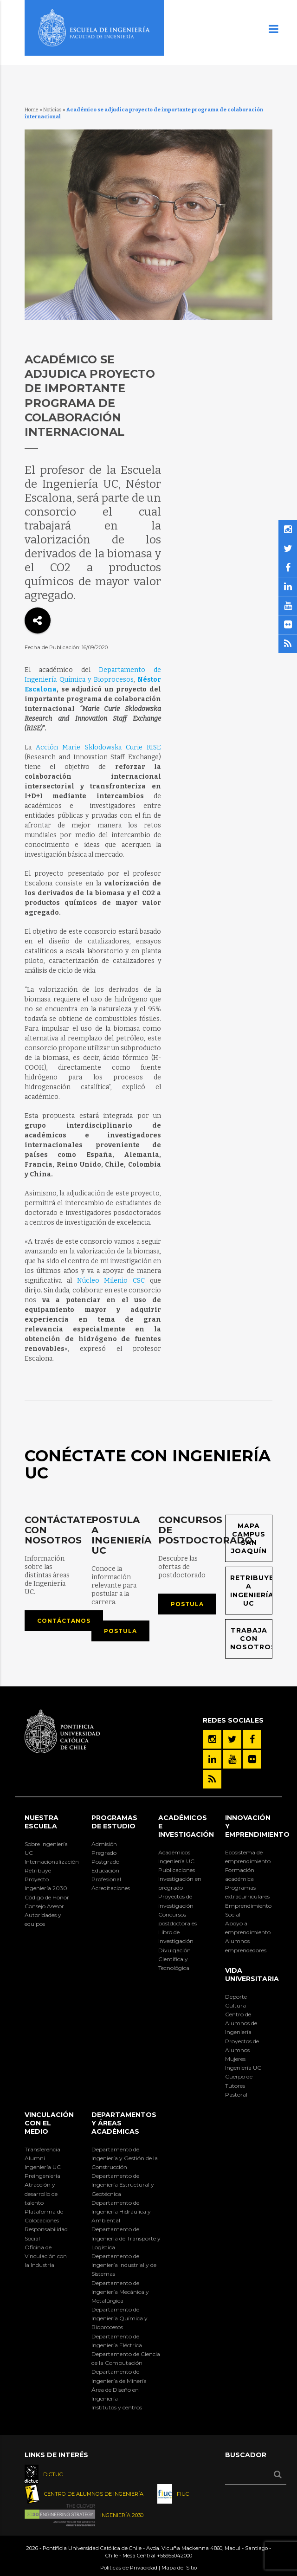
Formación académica (239, 1874)
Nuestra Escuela (41, 1822)
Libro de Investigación (176, 1936)
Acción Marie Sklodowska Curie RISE (98, 747)
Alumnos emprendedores (245, 1945)
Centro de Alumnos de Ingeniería (241, 2023)
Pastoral (236, 2094)
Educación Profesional (106, 1875)
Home (32, 110)
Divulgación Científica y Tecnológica (174, 1959)
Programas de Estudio (114, 1822)
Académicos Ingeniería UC (176, 1857)
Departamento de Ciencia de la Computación (125, 2358)
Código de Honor (47, 1897)
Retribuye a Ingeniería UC (251, 1591)
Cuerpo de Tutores (238, 2081)
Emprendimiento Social (248, 1910)
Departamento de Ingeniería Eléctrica (116, 2341)
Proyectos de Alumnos (242, 2045)
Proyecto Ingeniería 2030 (46, 1884)
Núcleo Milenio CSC (111, 1281)
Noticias (52, 110)
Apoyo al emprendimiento (248, 1928)
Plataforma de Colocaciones (44, 2216)
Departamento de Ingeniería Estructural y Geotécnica (122, 2184)
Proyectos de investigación (176, 1901)
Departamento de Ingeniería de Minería (119, 2376)
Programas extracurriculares (247, 1892)
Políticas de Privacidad (128, 2567)
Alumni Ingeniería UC (43, 2162)
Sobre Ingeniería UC (46, 1848)
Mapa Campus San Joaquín (249, 1539)
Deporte (236, 1996)
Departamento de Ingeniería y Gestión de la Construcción (124, 2158)
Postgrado (105, 1861)
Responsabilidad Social (46, 2233)
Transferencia (42, 2149)
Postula (120, 1630)
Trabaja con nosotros (251, 1638)
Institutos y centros (116, 2407)
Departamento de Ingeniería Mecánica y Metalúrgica (120, 2291)
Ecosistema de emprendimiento (248, 1857)
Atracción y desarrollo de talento (41, 2193)
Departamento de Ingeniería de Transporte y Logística (126, 2238)
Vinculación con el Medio (49, 2123)
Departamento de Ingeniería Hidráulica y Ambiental (121, 2211)
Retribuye (38, 1870)
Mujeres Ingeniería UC (243, 2063)
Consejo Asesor (44, 1906)
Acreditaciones (110, 1888)
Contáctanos (63, 1620)
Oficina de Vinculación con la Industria (46, 2256)
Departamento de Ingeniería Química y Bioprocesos (119, 2318)
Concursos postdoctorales (177, 1919)
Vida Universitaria (252, 1974)
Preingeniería (42, 2175)
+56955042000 (174, 2555)
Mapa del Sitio (179, 2567)
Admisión (104, 1843)
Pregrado (103, 1852)
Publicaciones (176, 1869)
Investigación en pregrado (179, 1883)
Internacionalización (48, 1861)
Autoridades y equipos (43, 1919)
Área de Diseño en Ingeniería (115, 2394)
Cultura (235, 2005)
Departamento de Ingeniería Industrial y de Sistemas (123, 2265)
